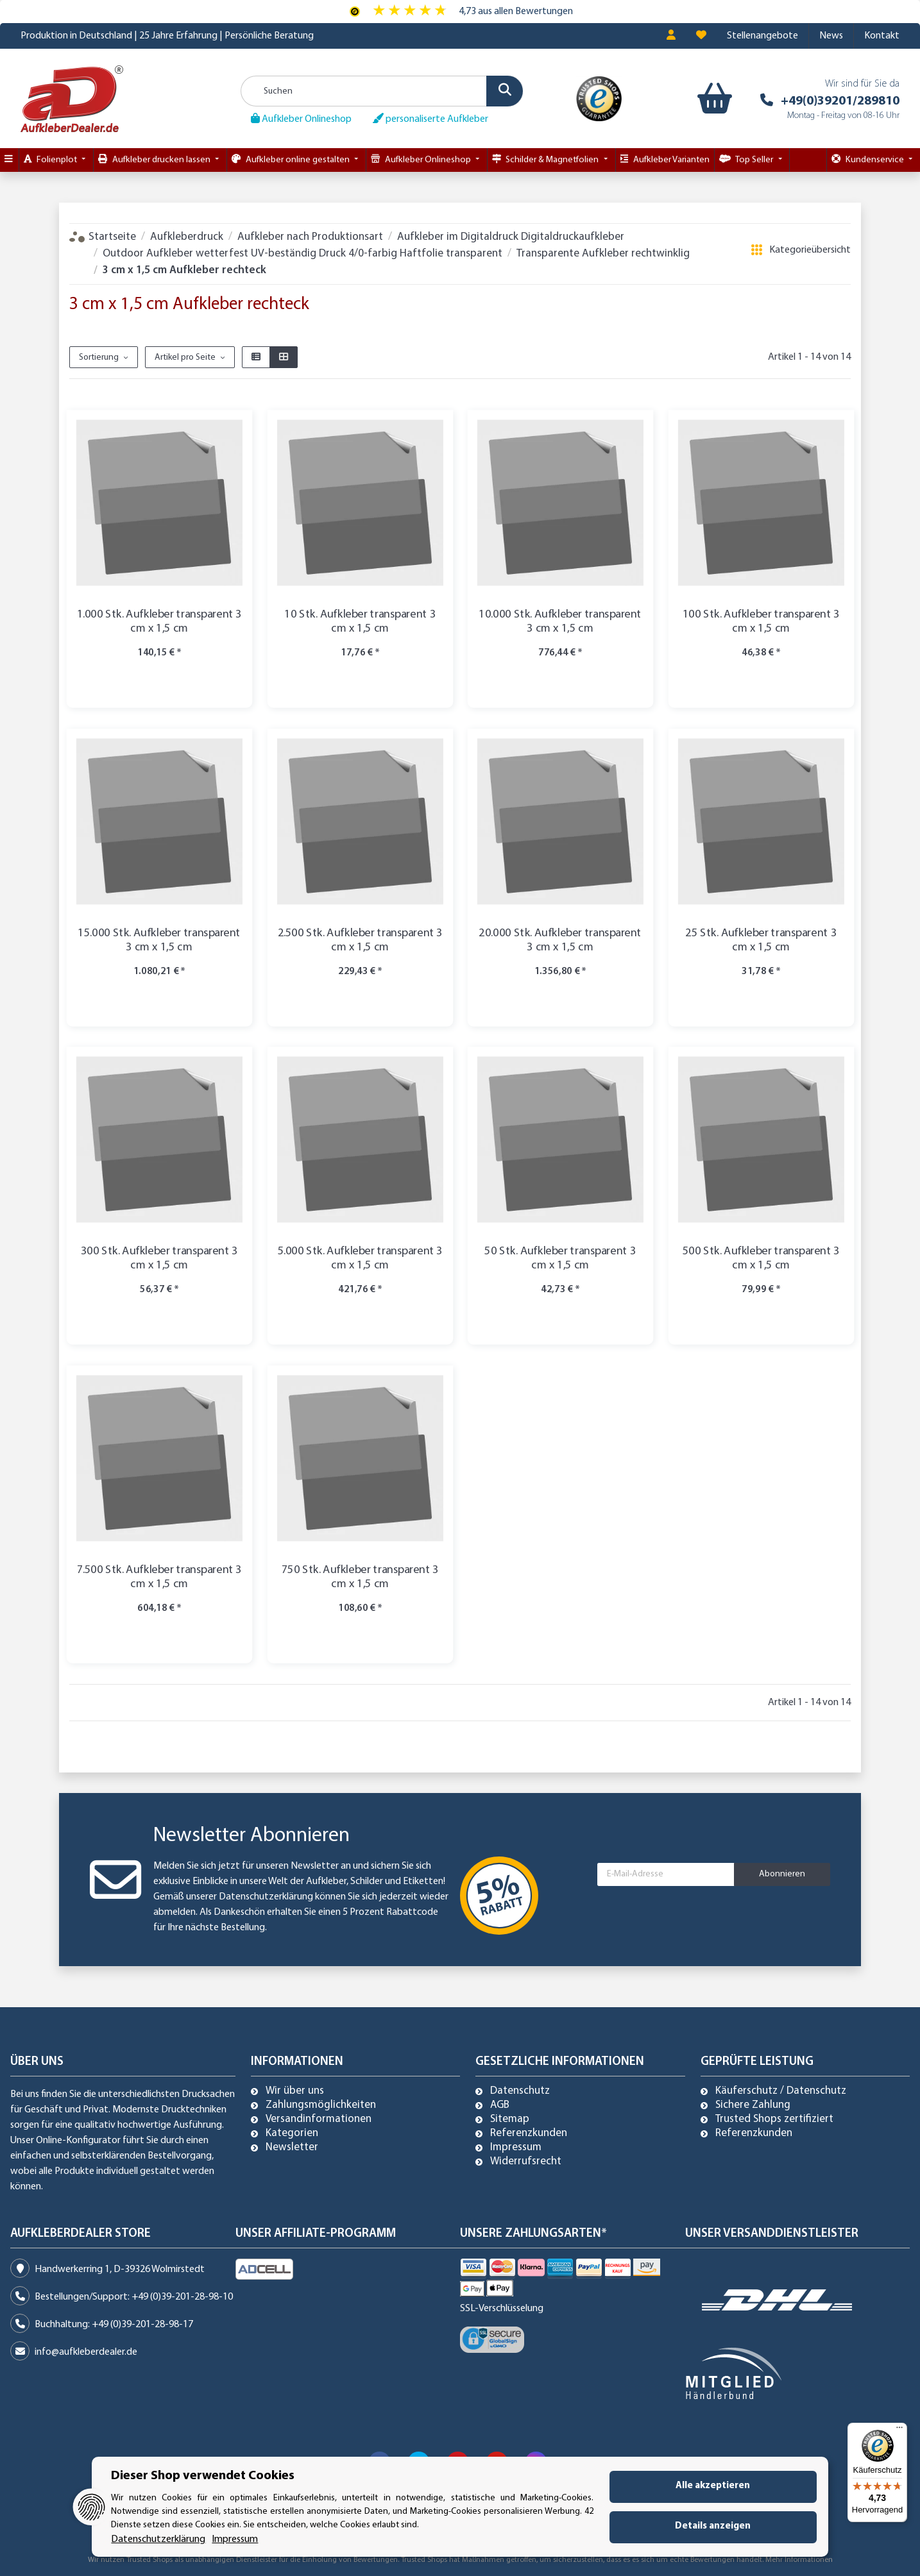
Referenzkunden (528, 2133)
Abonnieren (782, 1874)
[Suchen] (382, 91)
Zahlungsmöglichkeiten (321, 2105)
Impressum (515, 2147)
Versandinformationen (318, 2119)
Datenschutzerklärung (266, 1897)
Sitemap (509, 2119)
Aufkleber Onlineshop (301, 118)
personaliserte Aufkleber (430, 118)
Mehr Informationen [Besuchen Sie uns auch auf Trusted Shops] (799, 2560)
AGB (499, 2105)
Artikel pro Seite (185, 357)
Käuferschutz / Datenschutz (780, 2091)
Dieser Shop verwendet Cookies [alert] (202, 2476)
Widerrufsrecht (525, 2161)
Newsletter (292, 2147)
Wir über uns (295, 2091)
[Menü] (899, 2430)
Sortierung (99, 357)
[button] (671, 36)
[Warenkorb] (712, 98)
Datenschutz (520, 2091)
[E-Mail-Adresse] (666, 1874)
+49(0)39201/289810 (840, 101)
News (831, 36)
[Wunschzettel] (701, 36)
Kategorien (292, 2133)
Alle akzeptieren (713, 2486)
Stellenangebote (762, 36)
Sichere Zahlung (752, 2105)
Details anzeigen (713, 2526)
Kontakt (881, 36)
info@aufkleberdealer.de (86, 2352)
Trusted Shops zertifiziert (774, 2119)
